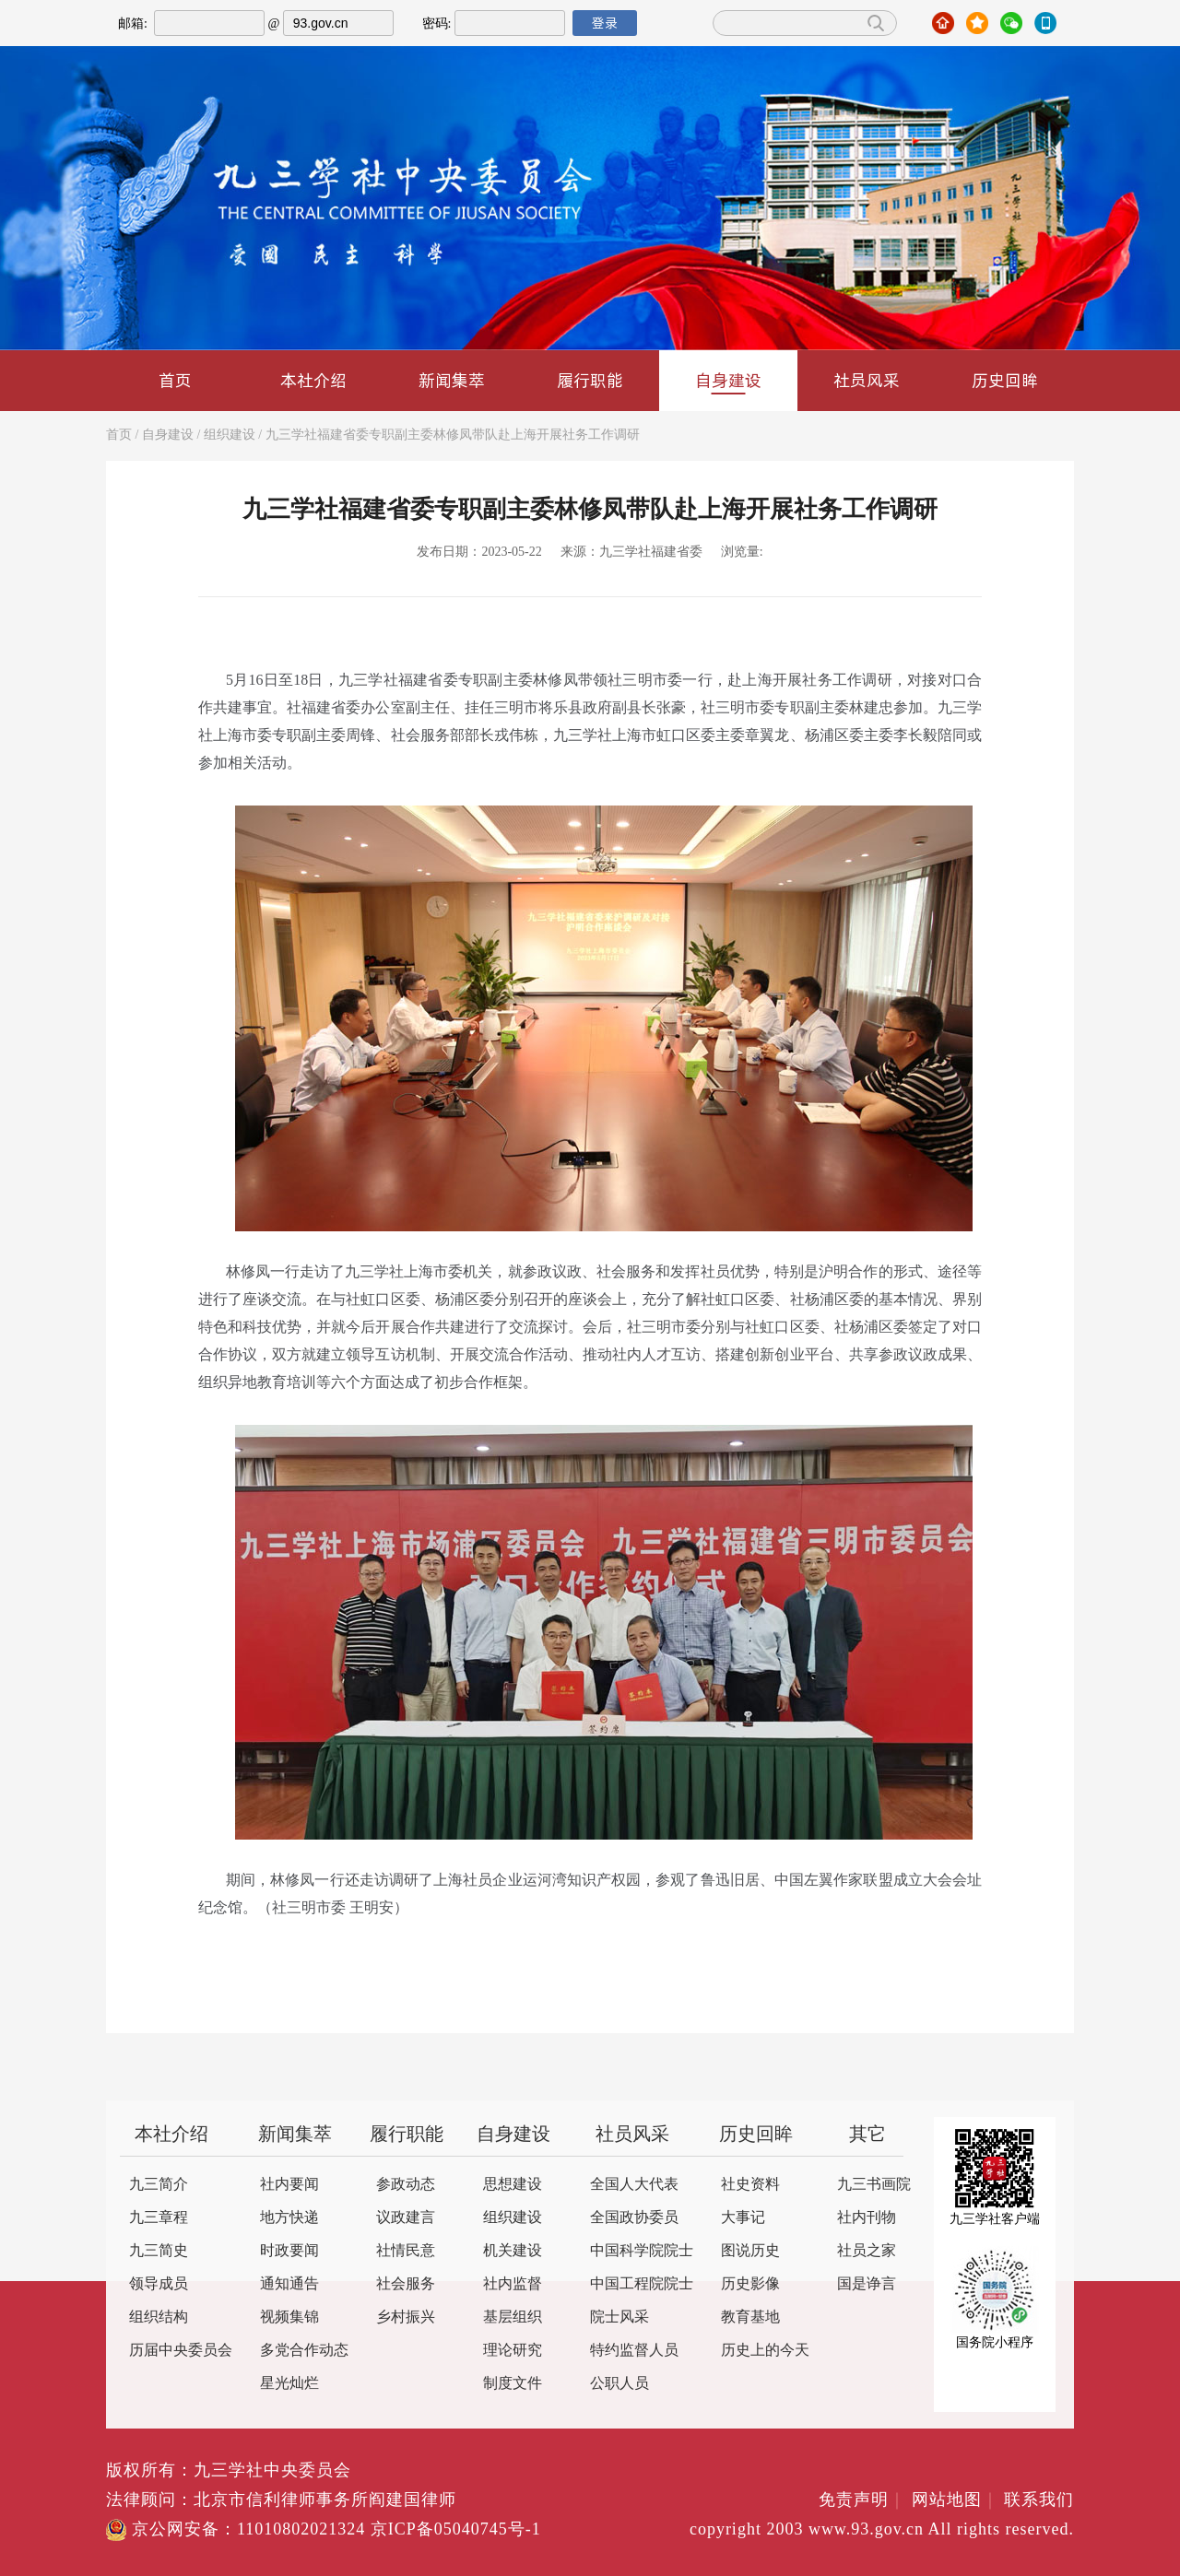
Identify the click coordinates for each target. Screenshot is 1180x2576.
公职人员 (619, 2384)
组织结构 (158, 2317)
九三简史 (158, 2251)
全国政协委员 (634, 2218)
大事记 (743, 2218)
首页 (175, 380)
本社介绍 (313, 380)
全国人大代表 (634, 2185)
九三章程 (158, 2218)
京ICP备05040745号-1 (456, 2530)
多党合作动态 (304, 2350)
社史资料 (750, 2185)
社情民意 (405, 2251)
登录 (605, 23)
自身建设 (728, 381)
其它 (867, 2135)
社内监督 (512, 2284)
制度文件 (512, 2384)
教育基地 (750, 2317)
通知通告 (289, 2284)
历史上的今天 (765, 2350)
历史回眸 (1005, 380)
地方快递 (289, 2218)
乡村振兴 (405, 2317)
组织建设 (229, 435)
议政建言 (405, 2218)
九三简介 (158, 2185)
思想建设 (512, 2185)
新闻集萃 (452, 380)
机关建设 (512, 2251)
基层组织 (512, 2317)
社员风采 (866, 380)
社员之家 (866, 2251)
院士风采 (619, 2317)
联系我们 (1039, 2500)
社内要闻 (289, 2185)
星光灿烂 (289, 2384)
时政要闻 (289, 2251)
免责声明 (862, 2500)
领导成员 (158, 2284)
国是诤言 (866, 2284)
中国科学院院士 (641, 2251)
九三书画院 (874, 2185)
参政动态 (405, 2185)
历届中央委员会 (180, 2350)
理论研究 (512, 2350)
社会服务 (405, 2284)
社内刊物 (866, 2218)
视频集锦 (289, 2317)
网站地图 (955, 2500)
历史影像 (750, 2284)
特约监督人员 (634, 2350)
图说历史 (750, 2251)
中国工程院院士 (641, 2284)
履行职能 (590, 380)
